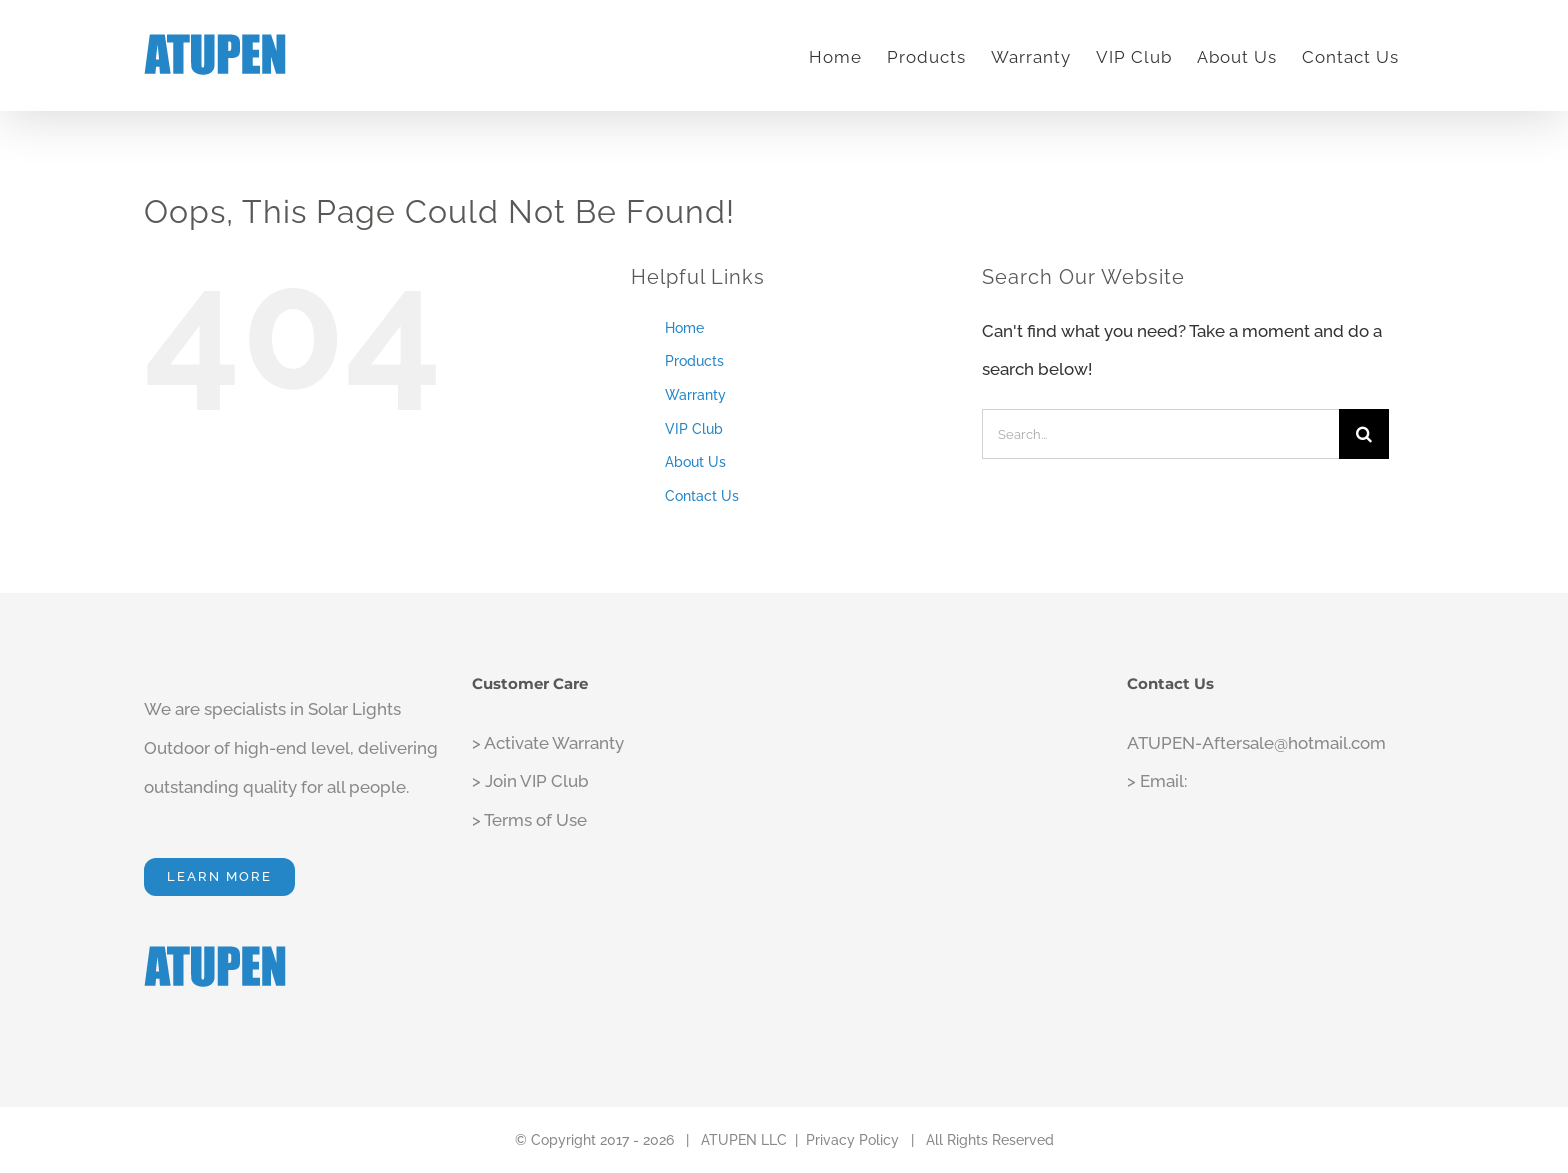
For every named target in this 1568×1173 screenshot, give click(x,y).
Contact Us (702, 496)
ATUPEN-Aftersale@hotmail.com (1256, 743)
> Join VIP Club (530, 781)
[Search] (1364, 434)
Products (694, 361)
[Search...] (1160, 434)
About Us (695, 462)
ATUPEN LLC (744, 1140)
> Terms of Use (529, 820)
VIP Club (694, 429)
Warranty (695, 395)
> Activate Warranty (548, 743)
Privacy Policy (852, 1140)
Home (684, 328)
